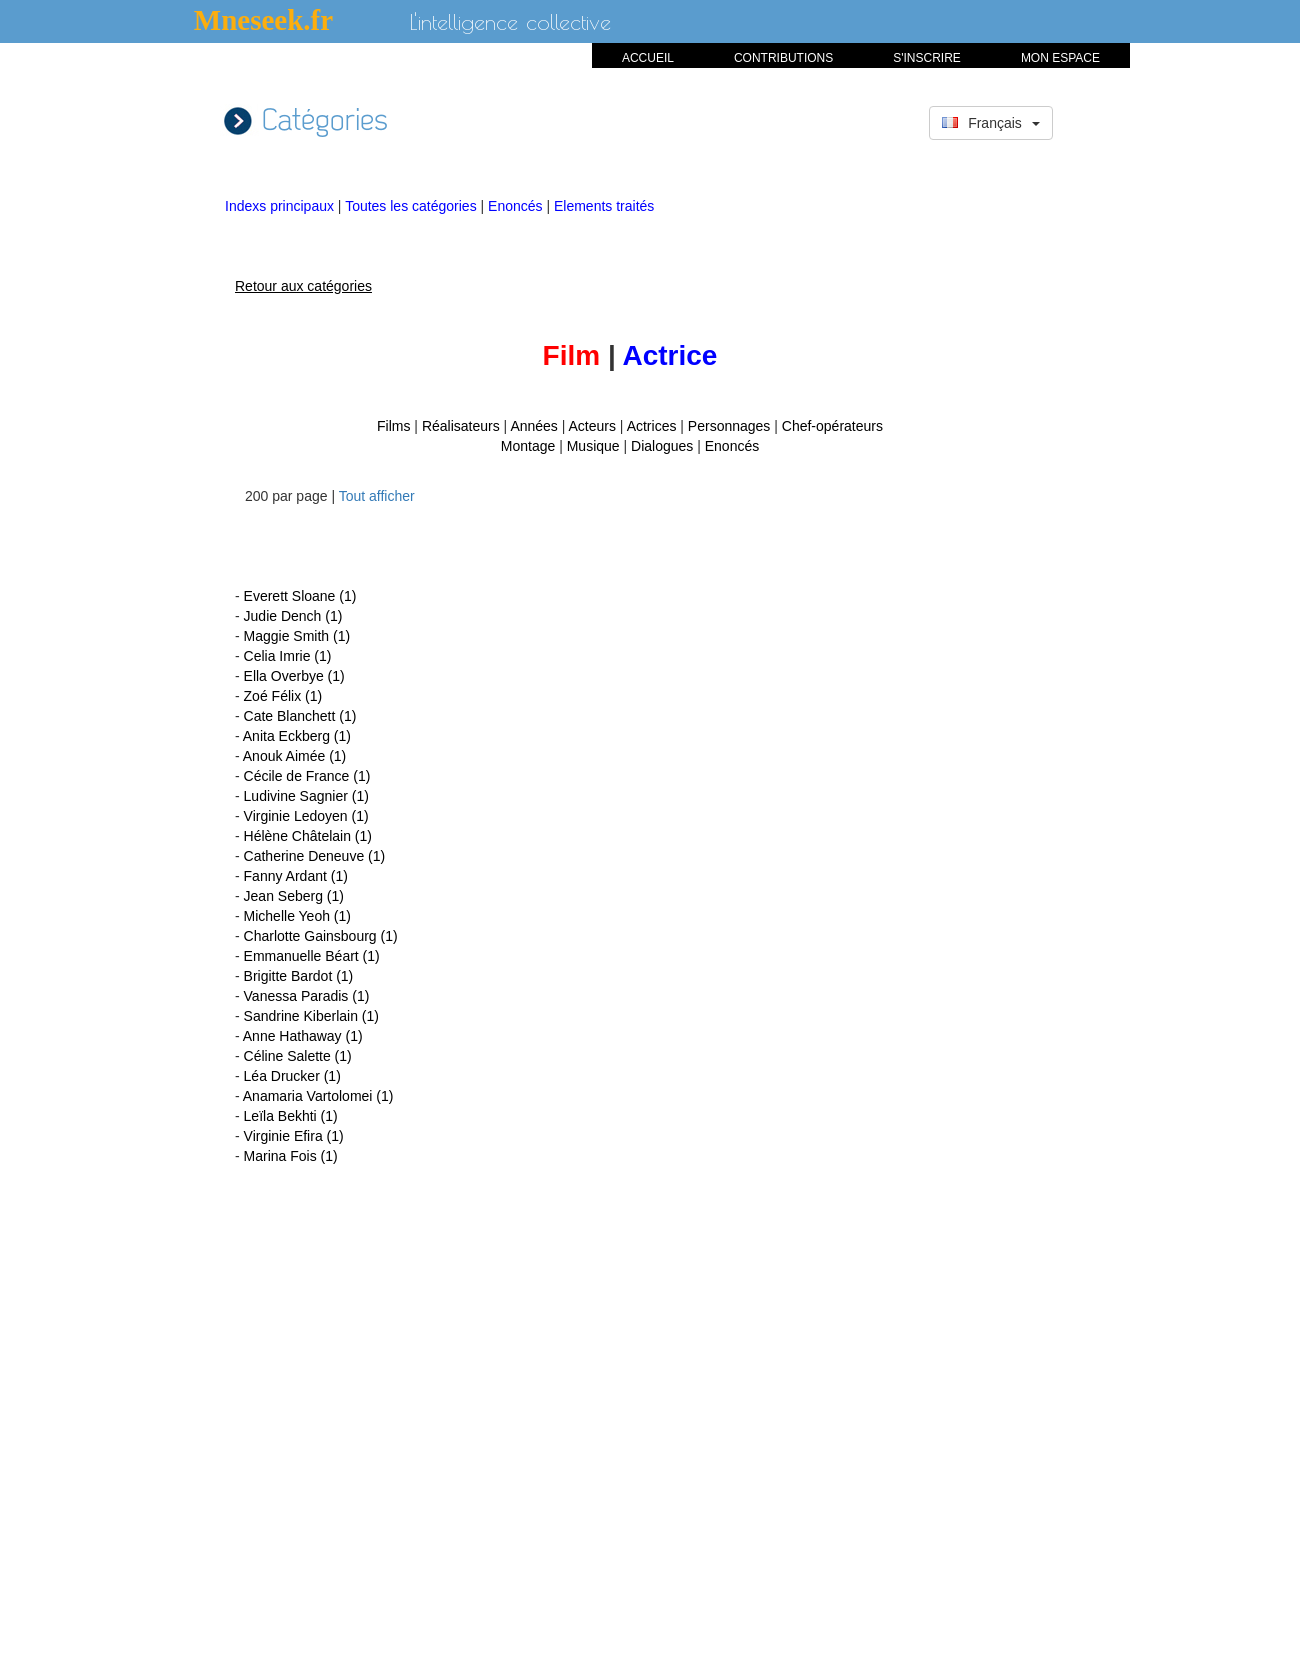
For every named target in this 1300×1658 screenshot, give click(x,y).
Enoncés (517, 206)
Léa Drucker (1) (292, 1076)
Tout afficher (377, 496)
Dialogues (662, 446)
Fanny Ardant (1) (296, 876)
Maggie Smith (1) (297, 636)
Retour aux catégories (303, 286)
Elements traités (604, 206)
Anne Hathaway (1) (303, 1036)
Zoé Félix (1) (283, 696)
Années (533, 426)
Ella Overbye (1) (294, 676)
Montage (528, 446)
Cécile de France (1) (307, 776)
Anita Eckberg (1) (297, 736)
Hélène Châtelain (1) (308, 836)
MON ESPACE (1060, 58)
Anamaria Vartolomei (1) (318, 1096)
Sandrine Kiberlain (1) (311, 1016)
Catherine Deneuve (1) (315, 856)
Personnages (729, 426)
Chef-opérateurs (832, 426)
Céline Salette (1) (298, 1056)
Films (393, 426)
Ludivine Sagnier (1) (306, 796)
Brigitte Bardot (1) (299, 976)
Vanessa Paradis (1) (307, 996)
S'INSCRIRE (927, 58)
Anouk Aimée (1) (295, 756)
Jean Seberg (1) (294, 896)
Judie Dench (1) (293, 616)
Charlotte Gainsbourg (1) (321, 936)
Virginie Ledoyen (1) (306, 816)
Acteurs (592, 426)
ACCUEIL (648, 58)
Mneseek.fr (263, 20)
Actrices (652, 426)
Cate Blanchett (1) (300, 716)
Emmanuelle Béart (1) (312, 956)
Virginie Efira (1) (294, 1136)
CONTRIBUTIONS (783, 58)
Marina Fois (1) (291, 1156)
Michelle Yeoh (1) (297, 916)
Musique (593, 446)
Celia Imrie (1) (288, 656)
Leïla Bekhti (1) (291, 1116)
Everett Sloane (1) (300, 596)
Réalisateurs (461, 426)
